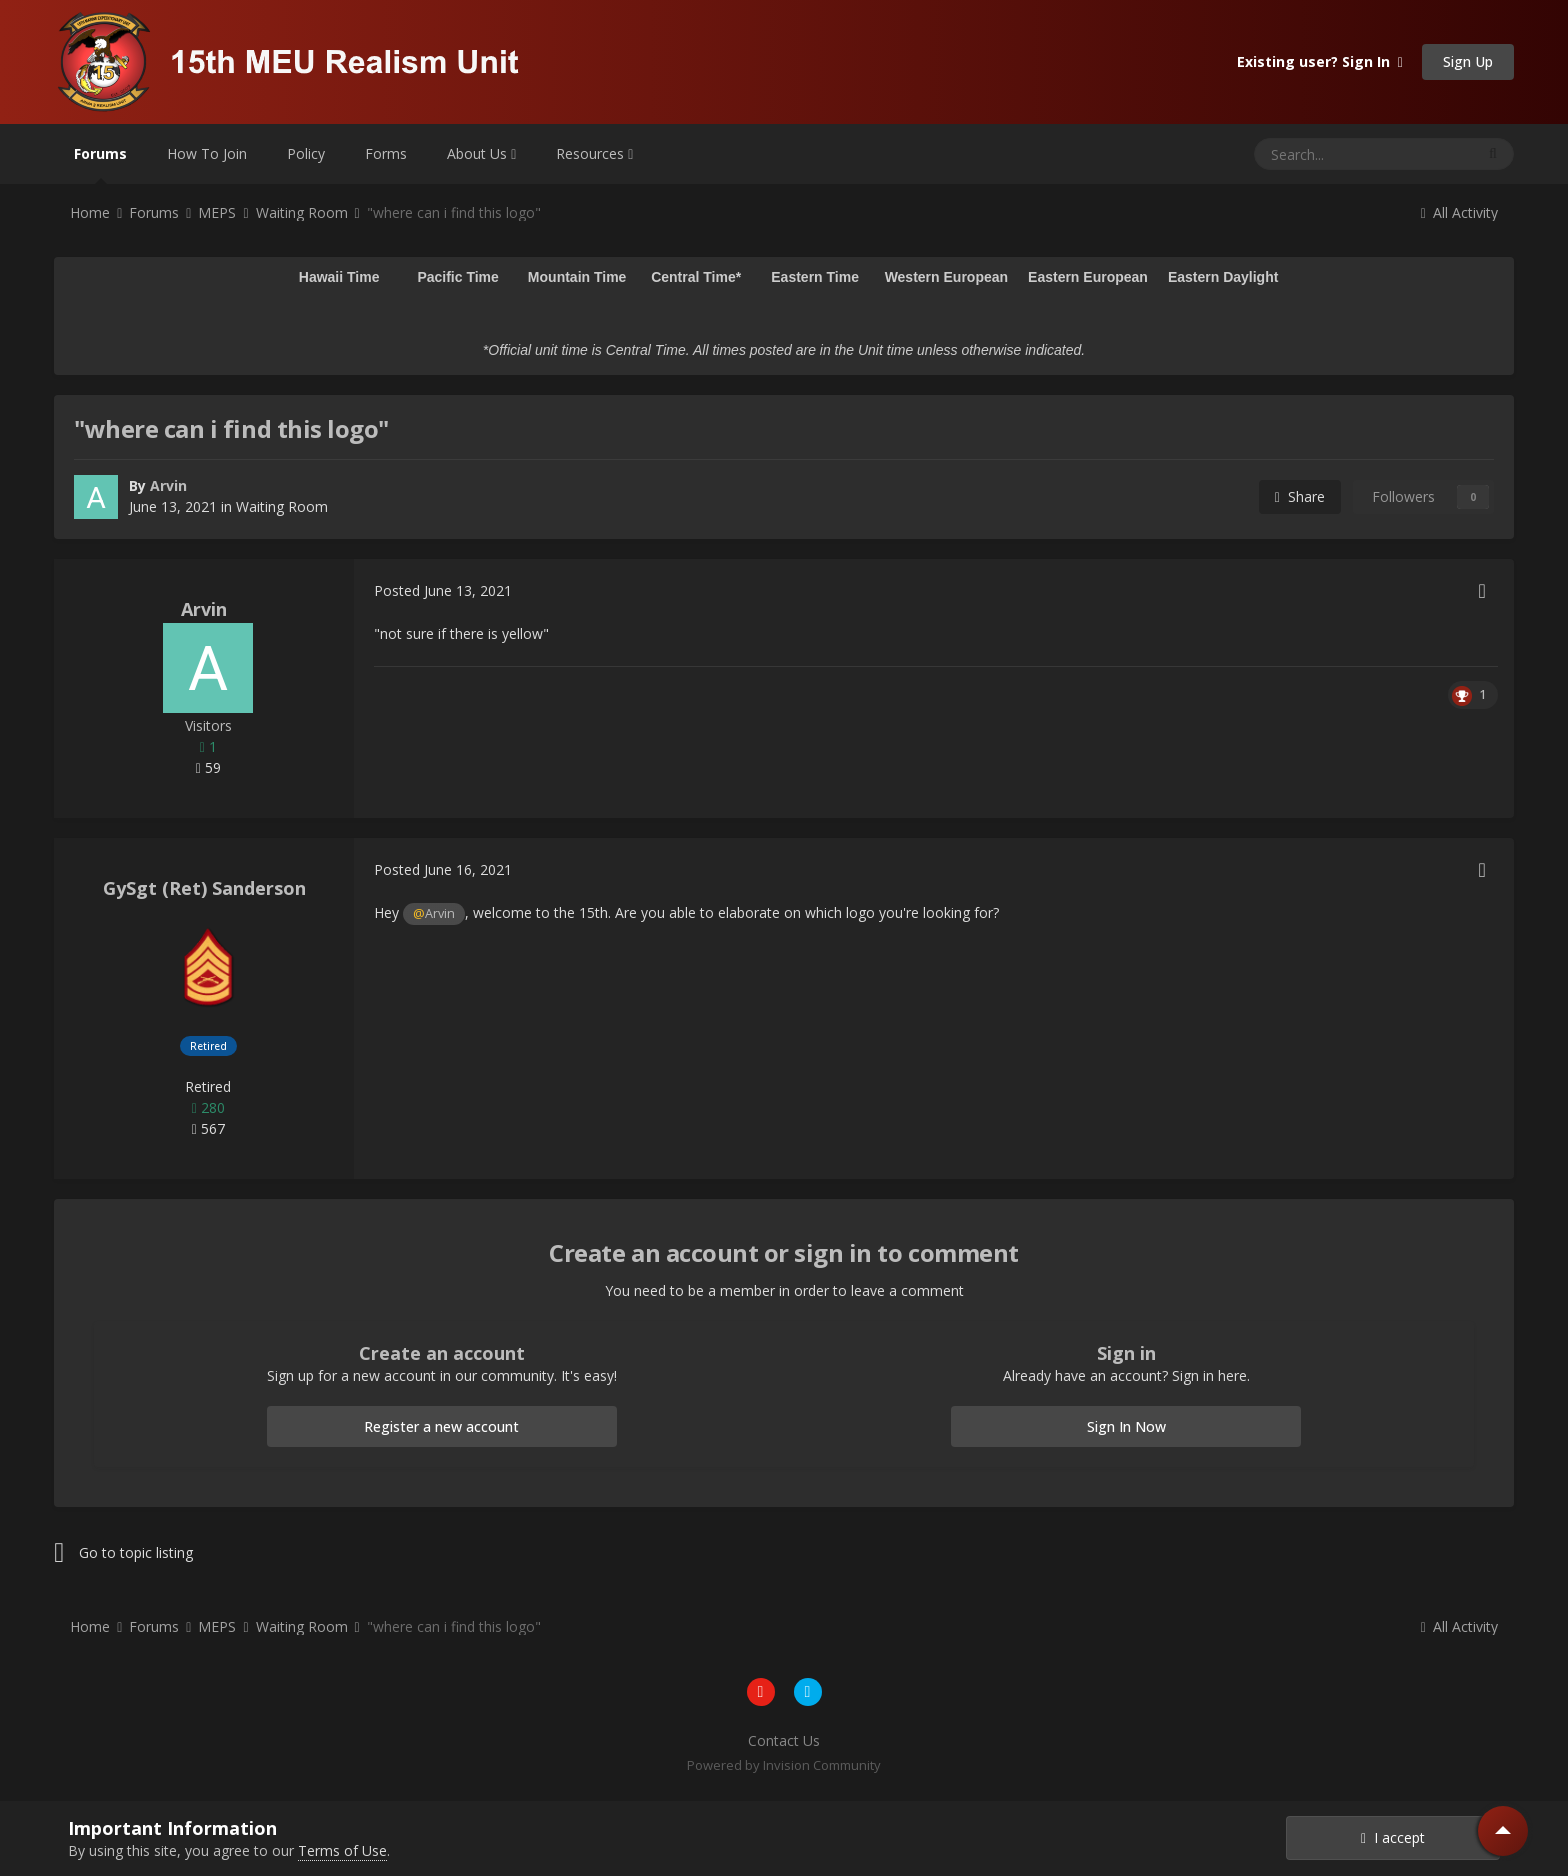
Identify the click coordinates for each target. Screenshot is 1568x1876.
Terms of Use (342, 1850)
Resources (594, 153)
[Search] (1315, 154)
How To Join (207, 153)
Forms (386, 153)
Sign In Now (1126, 1426)
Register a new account (441, 1426)
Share (1300, 496)
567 (208, 1128)
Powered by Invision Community (784, 1765)
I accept (1393, 1837)
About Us (481, 153)
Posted (443, 590)
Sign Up (1468, 61)
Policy (306, 153)
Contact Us (784, 1740)
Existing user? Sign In (1320, 61)
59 (208, 767)
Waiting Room (282, 506)
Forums (100, 164)
